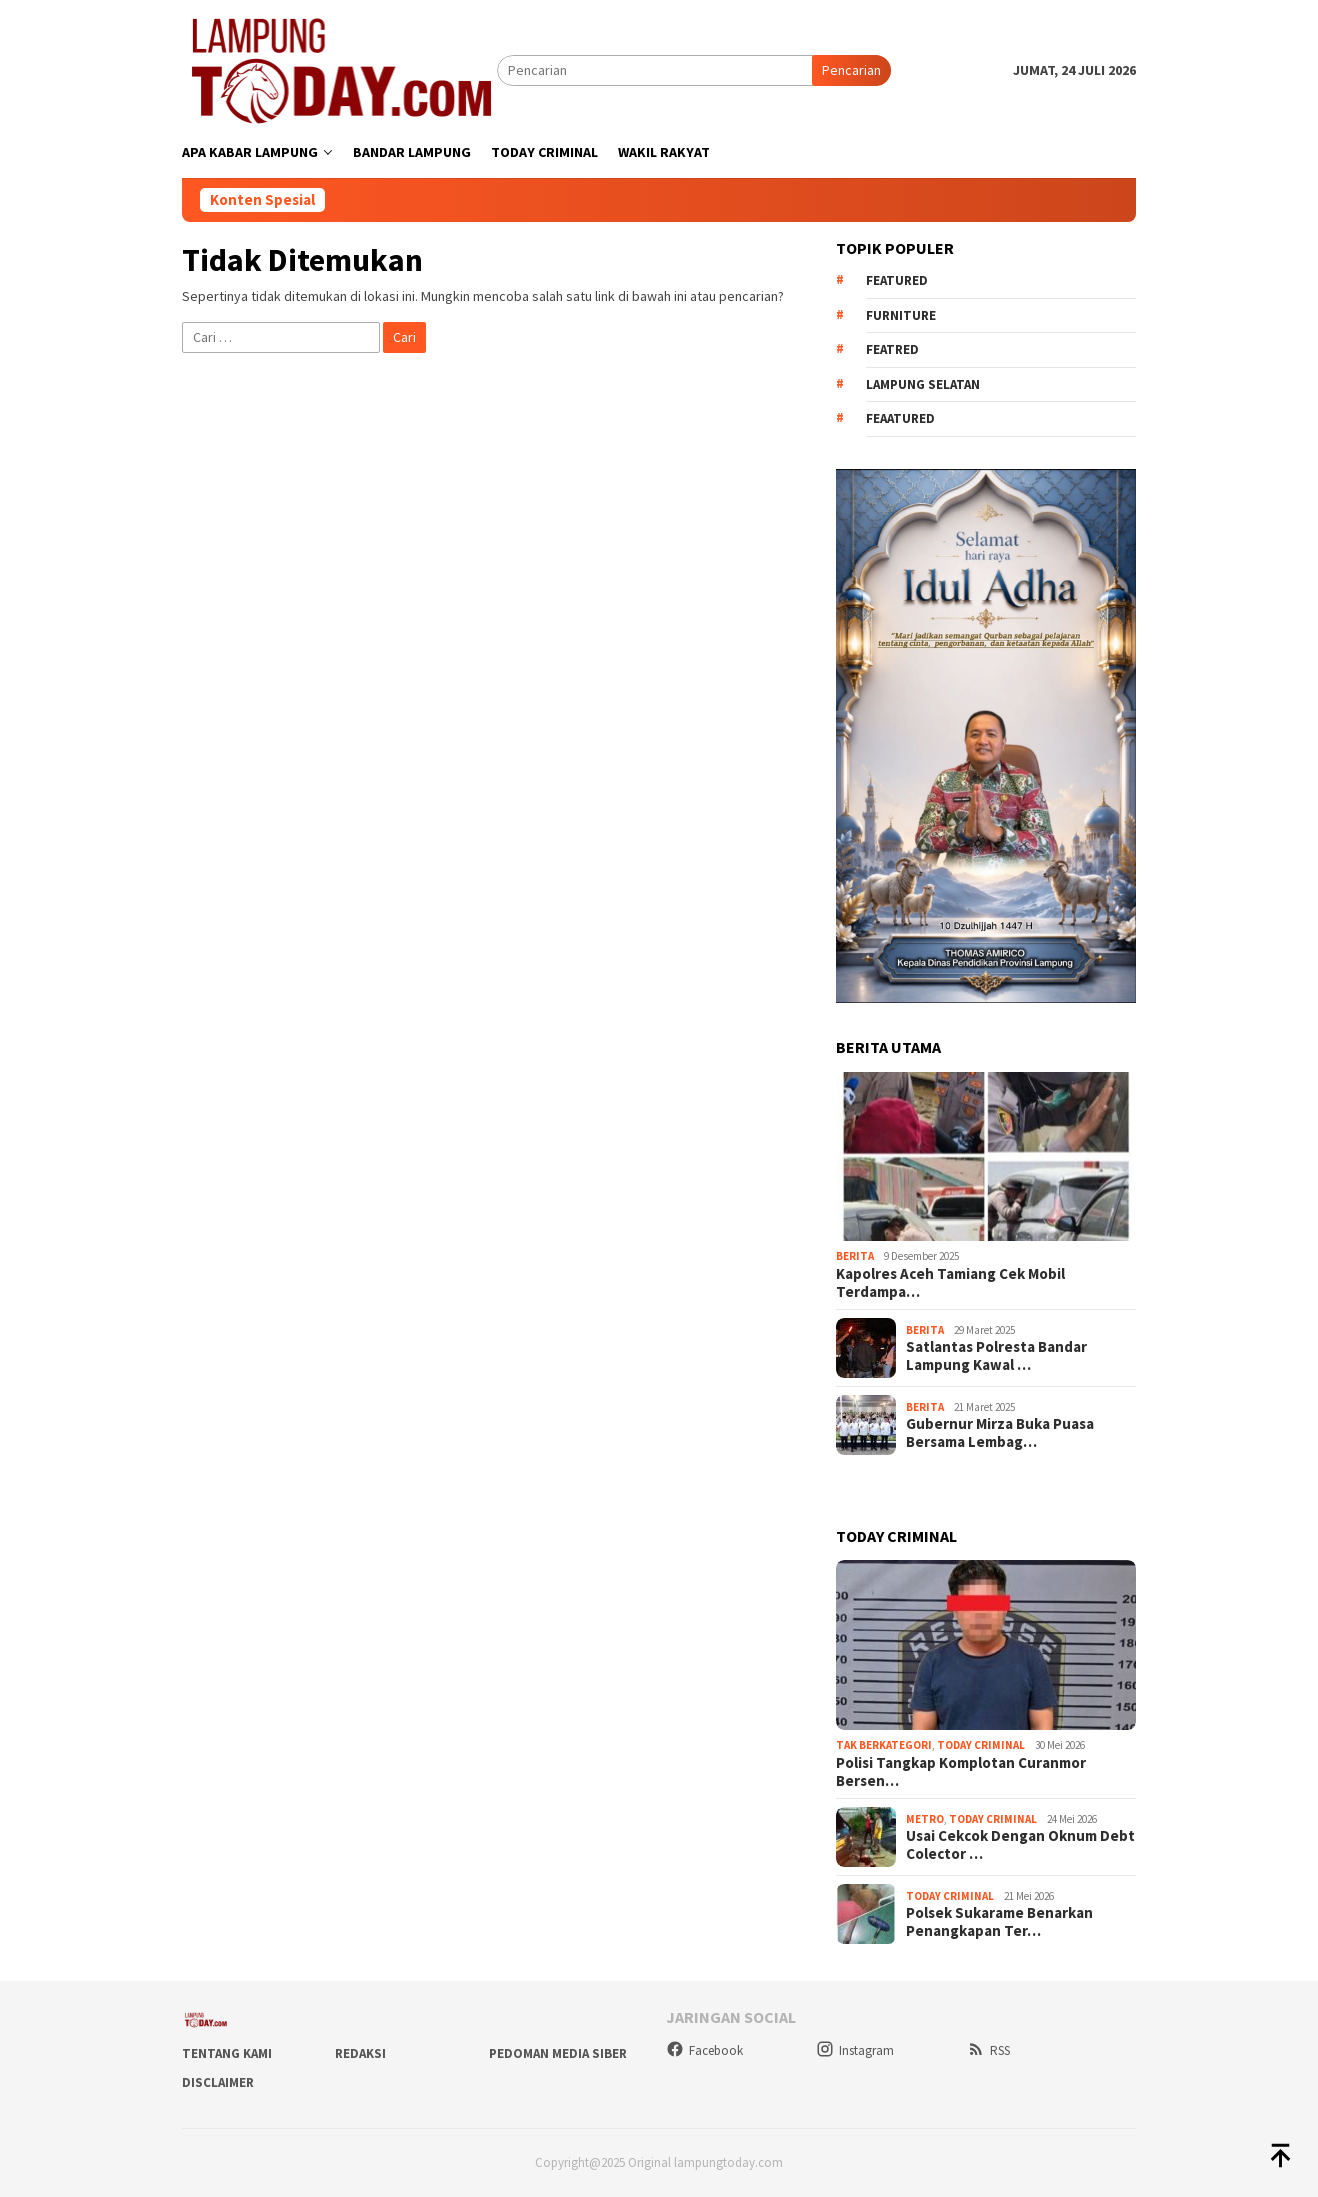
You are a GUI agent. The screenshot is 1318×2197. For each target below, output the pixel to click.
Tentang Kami (227, 2053)
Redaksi (360, 2053)
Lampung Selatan (923, 384)
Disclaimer (218, 2082)
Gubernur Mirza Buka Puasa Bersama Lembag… (1000, 1433)
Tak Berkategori (884, 1745)
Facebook (704, 2050)
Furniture (901, 315)
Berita (855, 1256)
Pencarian (851, 70)
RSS (988, 2050)
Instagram (855, 2050)
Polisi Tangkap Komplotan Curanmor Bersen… (961, 1772)
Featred (892, 349)
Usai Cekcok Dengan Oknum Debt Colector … (1020, 1845)
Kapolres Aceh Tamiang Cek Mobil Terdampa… (950, 1283)
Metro (925, 1819)
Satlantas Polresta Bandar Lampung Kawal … (996, 1356)
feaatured (900, 418)
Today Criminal (981, 1745)
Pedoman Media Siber (558, 2053)
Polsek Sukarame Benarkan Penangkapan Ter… (999, 1922)
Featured (897, 280)
